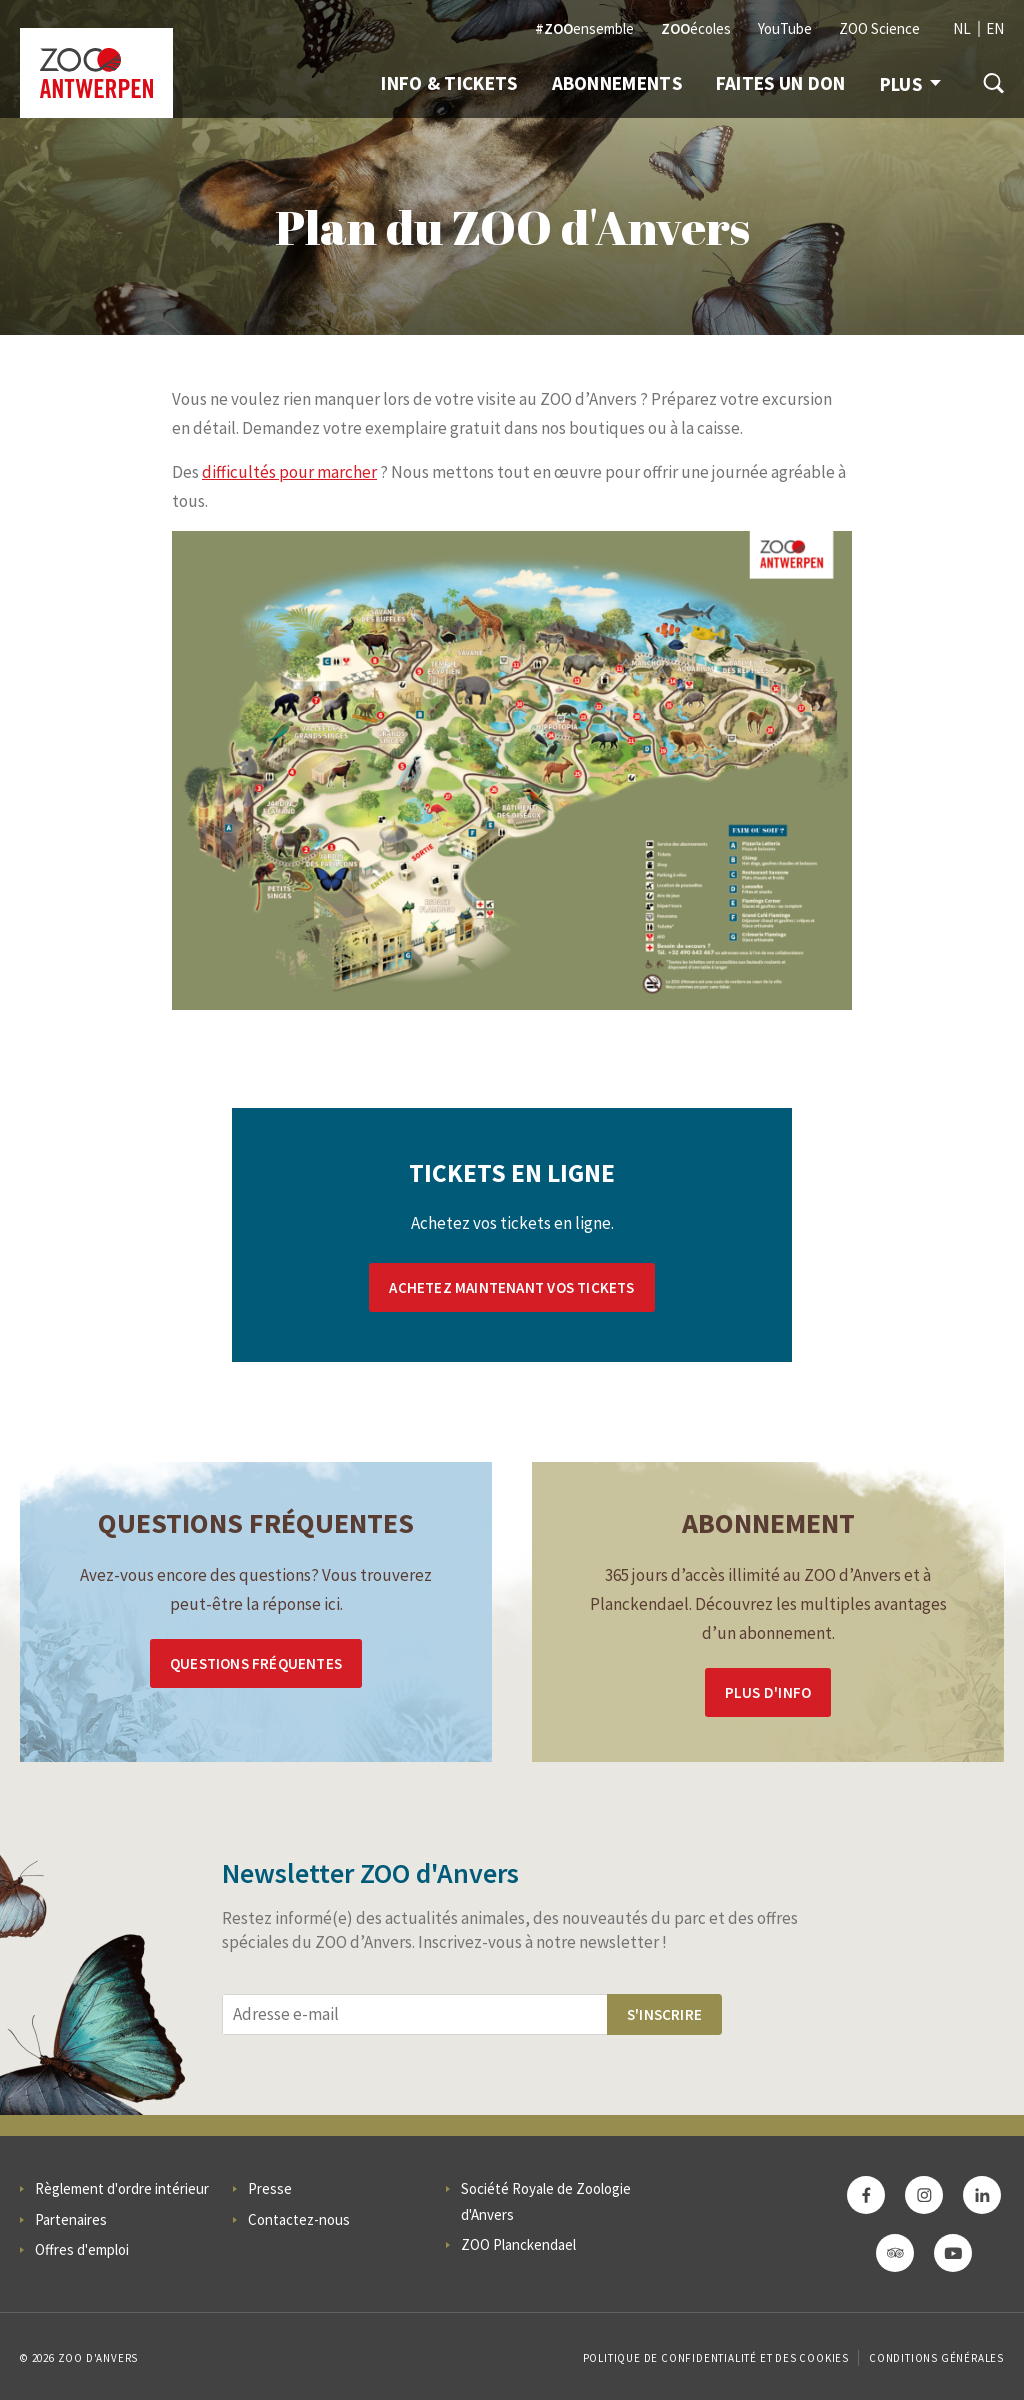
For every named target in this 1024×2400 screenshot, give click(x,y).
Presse (270, 2188)
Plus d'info (768, 1692)
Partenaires (71, 2219)
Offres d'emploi (82, 2249)
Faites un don (781, 83)
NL (962, 28)
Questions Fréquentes (256, 1663)
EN (995, 28)
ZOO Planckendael (518, 2244)
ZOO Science (879, 28)
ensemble (584, 28)
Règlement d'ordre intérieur (122, 2188)
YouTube (785, 28)
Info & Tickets (449, 83)
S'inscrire (664, 2014)
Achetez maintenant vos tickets (511, 1287)
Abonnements (617, 83)
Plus (910, 84)
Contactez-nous (299, 2219)
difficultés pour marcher (289, 472)
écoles (696, 28)
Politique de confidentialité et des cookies (716, 2358)
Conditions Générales (936, 2358)
